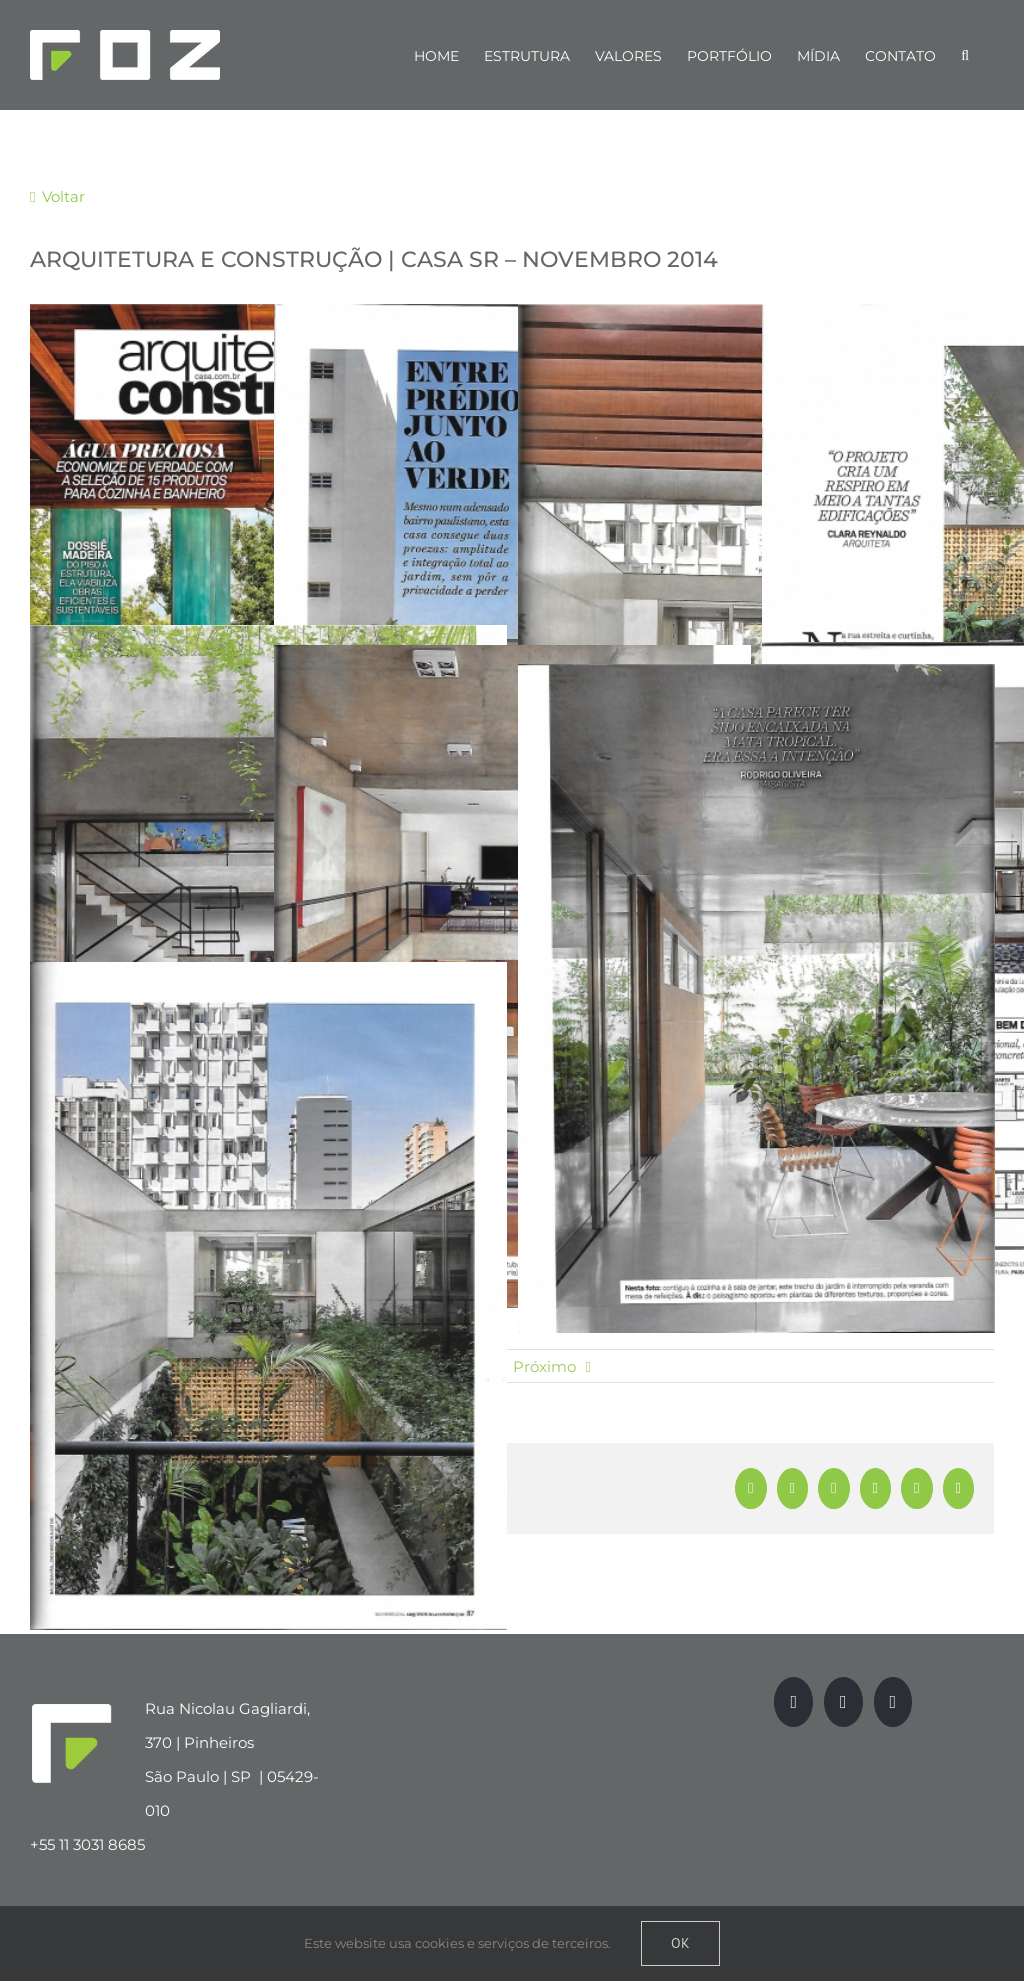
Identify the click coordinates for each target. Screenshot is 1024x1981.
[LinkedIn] (893, 1702)
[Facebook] (793, 1702)
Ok (680, 1943)
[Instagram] (843, 1702)
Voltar (61, 196)
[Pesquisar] (965, 55)
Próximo (544, 1366)
